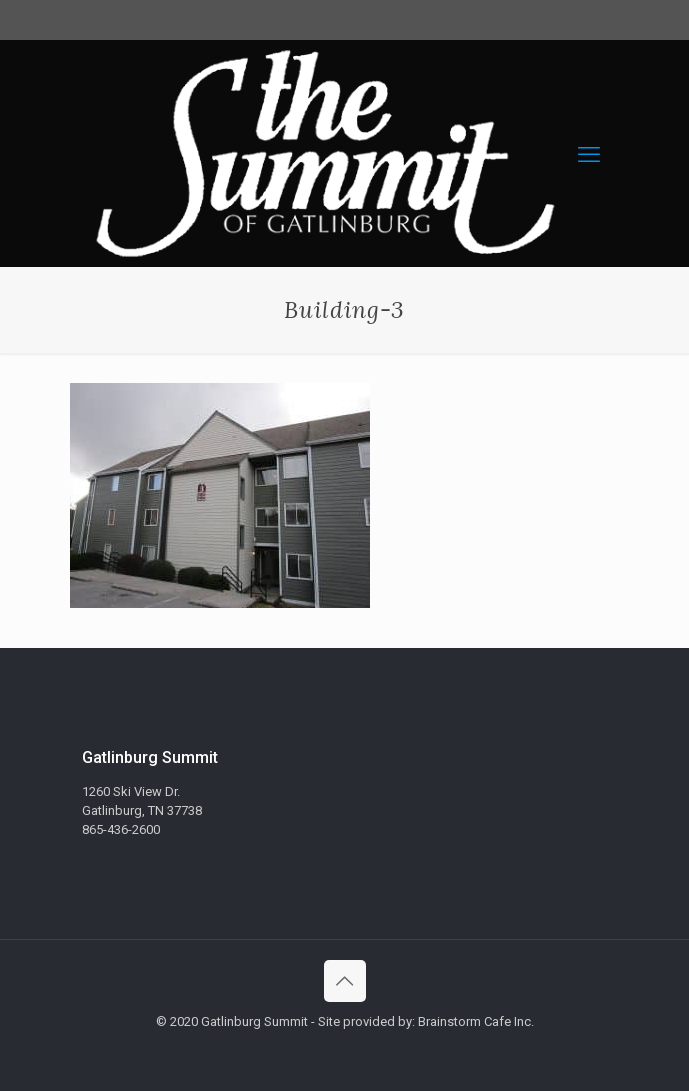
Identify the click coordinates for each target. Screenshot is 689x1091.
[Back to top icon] (345, 981)
